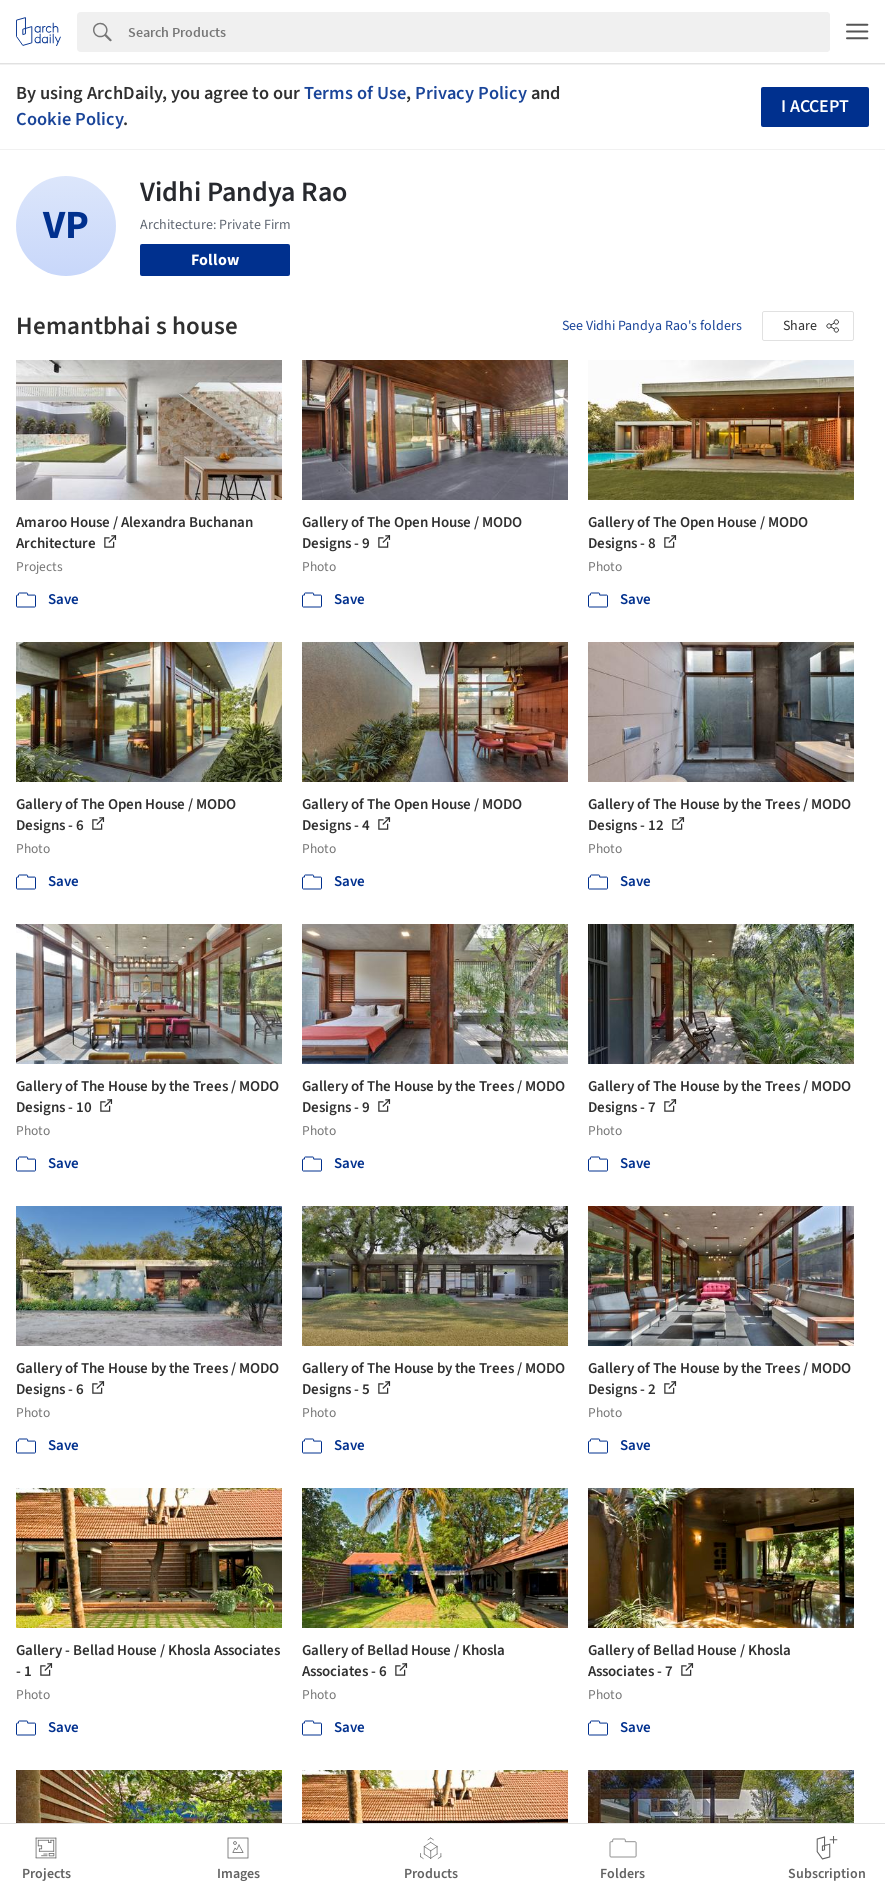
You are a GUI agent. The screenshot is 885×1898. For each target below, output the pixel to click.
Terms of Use (355, 93)
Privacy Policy (471, 93)
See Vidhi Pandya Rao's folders (652, 326)
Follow (215, 260)
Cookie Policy (69, 119)
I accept (815, 106)
